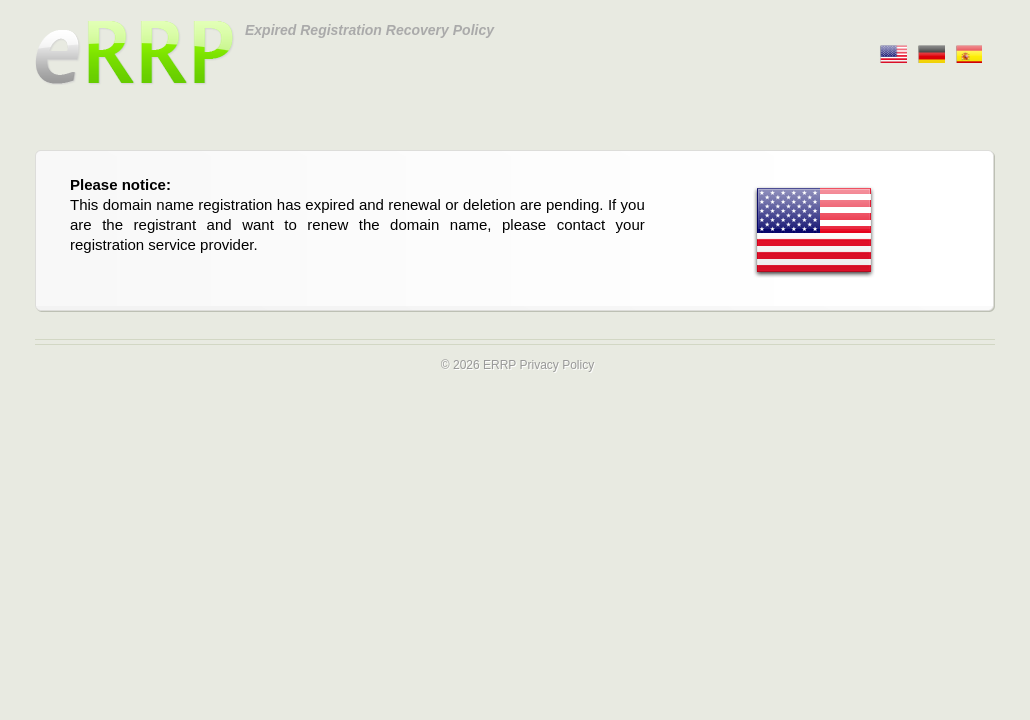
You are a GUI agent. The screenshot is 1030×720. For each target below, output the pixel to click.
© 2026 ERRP (478, 365)
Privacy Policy (556, 365)
